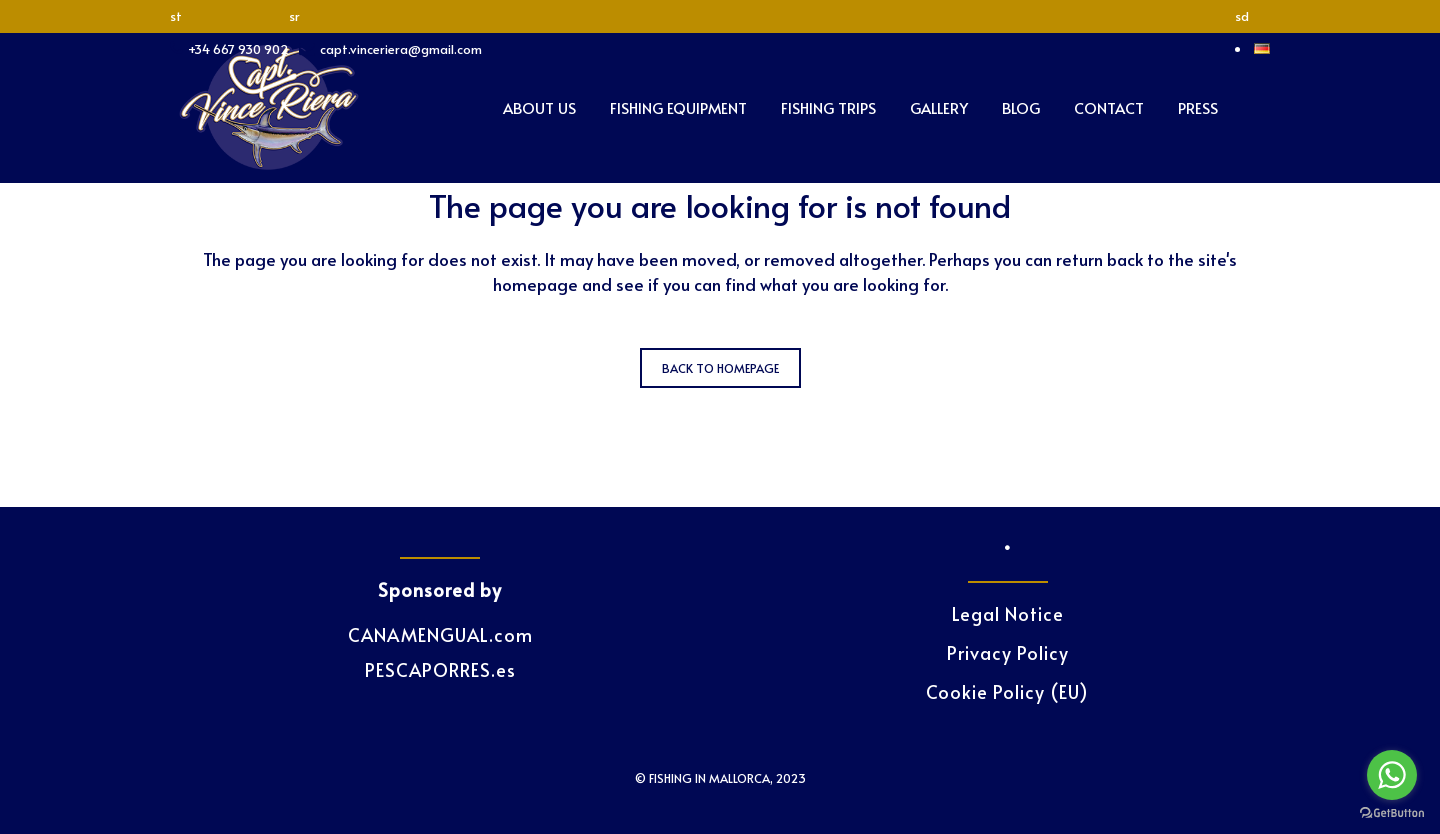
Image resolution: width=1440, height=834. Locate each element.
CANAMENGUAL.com (440, 634)
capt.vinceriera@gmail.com (401, 49)
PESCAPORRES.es (440, 669)
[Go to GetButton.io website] (1392, 813)
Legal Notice (1008, 614)
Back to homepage (720, 368)
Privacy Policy (1008, 653)
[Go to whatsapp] (1392, 775)
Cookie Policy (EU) (1007, 692)
